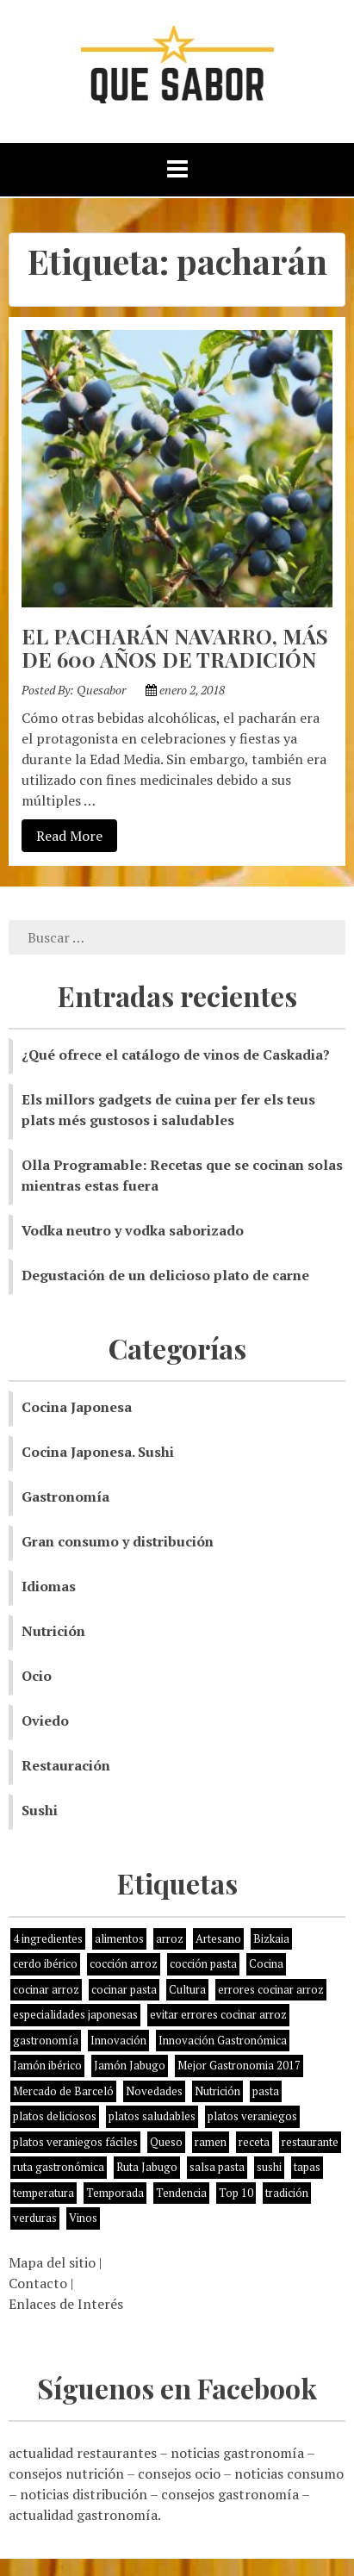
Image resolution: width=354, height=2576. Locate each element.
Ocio (37, 1675)
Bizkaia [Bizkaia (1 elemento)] (271, 1938)
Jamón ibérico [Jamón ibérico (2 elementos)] (47, 2065)
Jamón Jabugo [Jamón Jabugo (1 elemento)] (129, 2065)
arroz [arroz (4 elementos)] (169, 1938)
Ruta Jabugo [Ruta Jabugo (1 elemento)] (146, 2167)
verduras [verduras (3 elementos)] (35, 2217)
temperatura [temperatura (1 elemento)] (43, 2192)
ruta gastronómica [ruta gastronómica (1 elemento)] (58, 2167)
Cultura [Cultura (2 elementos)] (187, 1989)
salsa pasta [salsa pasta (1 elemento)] (217, 2167)
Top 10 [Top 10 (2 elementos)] (236, 2192)
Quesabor (101, 689)
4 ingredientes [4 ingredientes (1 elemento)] (48, 1938)
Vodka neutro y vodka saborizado (133, 1230)
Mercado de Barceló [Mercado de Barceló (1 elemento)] (63, 2091)
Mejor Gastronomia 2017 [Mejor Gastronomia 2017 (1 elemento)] (239, 2065)
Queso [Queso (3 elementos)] (166, 2142)
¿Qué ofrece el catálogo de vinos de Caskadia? (176, 1054)
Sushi (40, 1810)
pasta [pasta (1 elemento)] (265, 2091)
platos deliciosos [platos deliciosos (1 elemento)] (54, 2116)
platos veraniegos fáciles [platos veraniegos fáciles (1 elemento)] (75, 2142)
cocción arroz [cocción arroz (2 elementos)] (124, 1963)
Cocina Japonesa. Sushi (98, 1451)
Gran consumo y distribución (118, 1541)
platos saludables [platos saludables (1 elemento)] (152, 2116)
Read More (62, 834)
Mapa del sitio (52, 2262)
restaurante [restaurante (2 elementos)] (310, 2142)
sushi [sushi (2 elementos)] (269, 2167)
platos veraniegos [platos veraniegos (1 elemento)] (252, 2116)
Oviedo (45, 1720)
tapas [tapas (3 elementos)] (307, 2167)
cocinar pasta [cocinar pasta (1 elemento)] (124, 1989)
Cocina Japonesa (77, 1406)
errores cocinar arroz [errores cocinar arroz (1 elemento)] (271, 1989)
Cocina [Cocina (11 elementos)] (266, 1963)
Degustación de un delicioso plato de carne (165, 1275)
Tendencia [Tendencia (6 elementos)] (181, 2192)
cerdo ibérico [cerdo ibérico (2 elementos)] (45, 1963)
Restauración (66, 1765)
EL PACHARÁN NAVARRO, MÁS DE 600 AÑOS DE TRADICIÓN (175, 647)
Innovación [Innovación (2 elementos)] (118, 2040)
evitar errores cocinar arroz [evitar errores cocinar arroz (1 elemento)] (218, 2014)
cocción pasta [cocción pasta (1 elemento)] (203, 1963)
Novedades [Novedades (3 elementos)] (154, 2091)
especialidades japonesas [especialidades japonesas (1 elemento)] (75, 2014)
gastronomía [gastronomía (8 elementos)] (45, 2040)
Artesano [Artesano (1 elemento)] (218, 1938)
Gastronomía (65, 1496)
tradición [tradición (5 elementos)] (286, 2192)
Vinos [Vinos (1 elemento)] (83, 2217)
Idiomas (49, 1586)
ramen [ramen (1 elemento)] (211, 2142)
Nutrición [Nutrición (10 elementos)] (217, 2091)
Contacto (38, 2283)
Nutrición (53, 1630)
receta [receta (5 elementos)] (254, 2142)
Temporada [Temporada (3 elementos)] (115, 2192)
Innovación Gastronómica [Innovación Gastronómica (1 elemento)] (222, 2040)
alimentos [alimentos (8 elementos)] (119, 1938)
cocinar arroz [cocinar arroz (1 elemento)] (46, 1989)
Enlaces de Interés (66, 2303)
